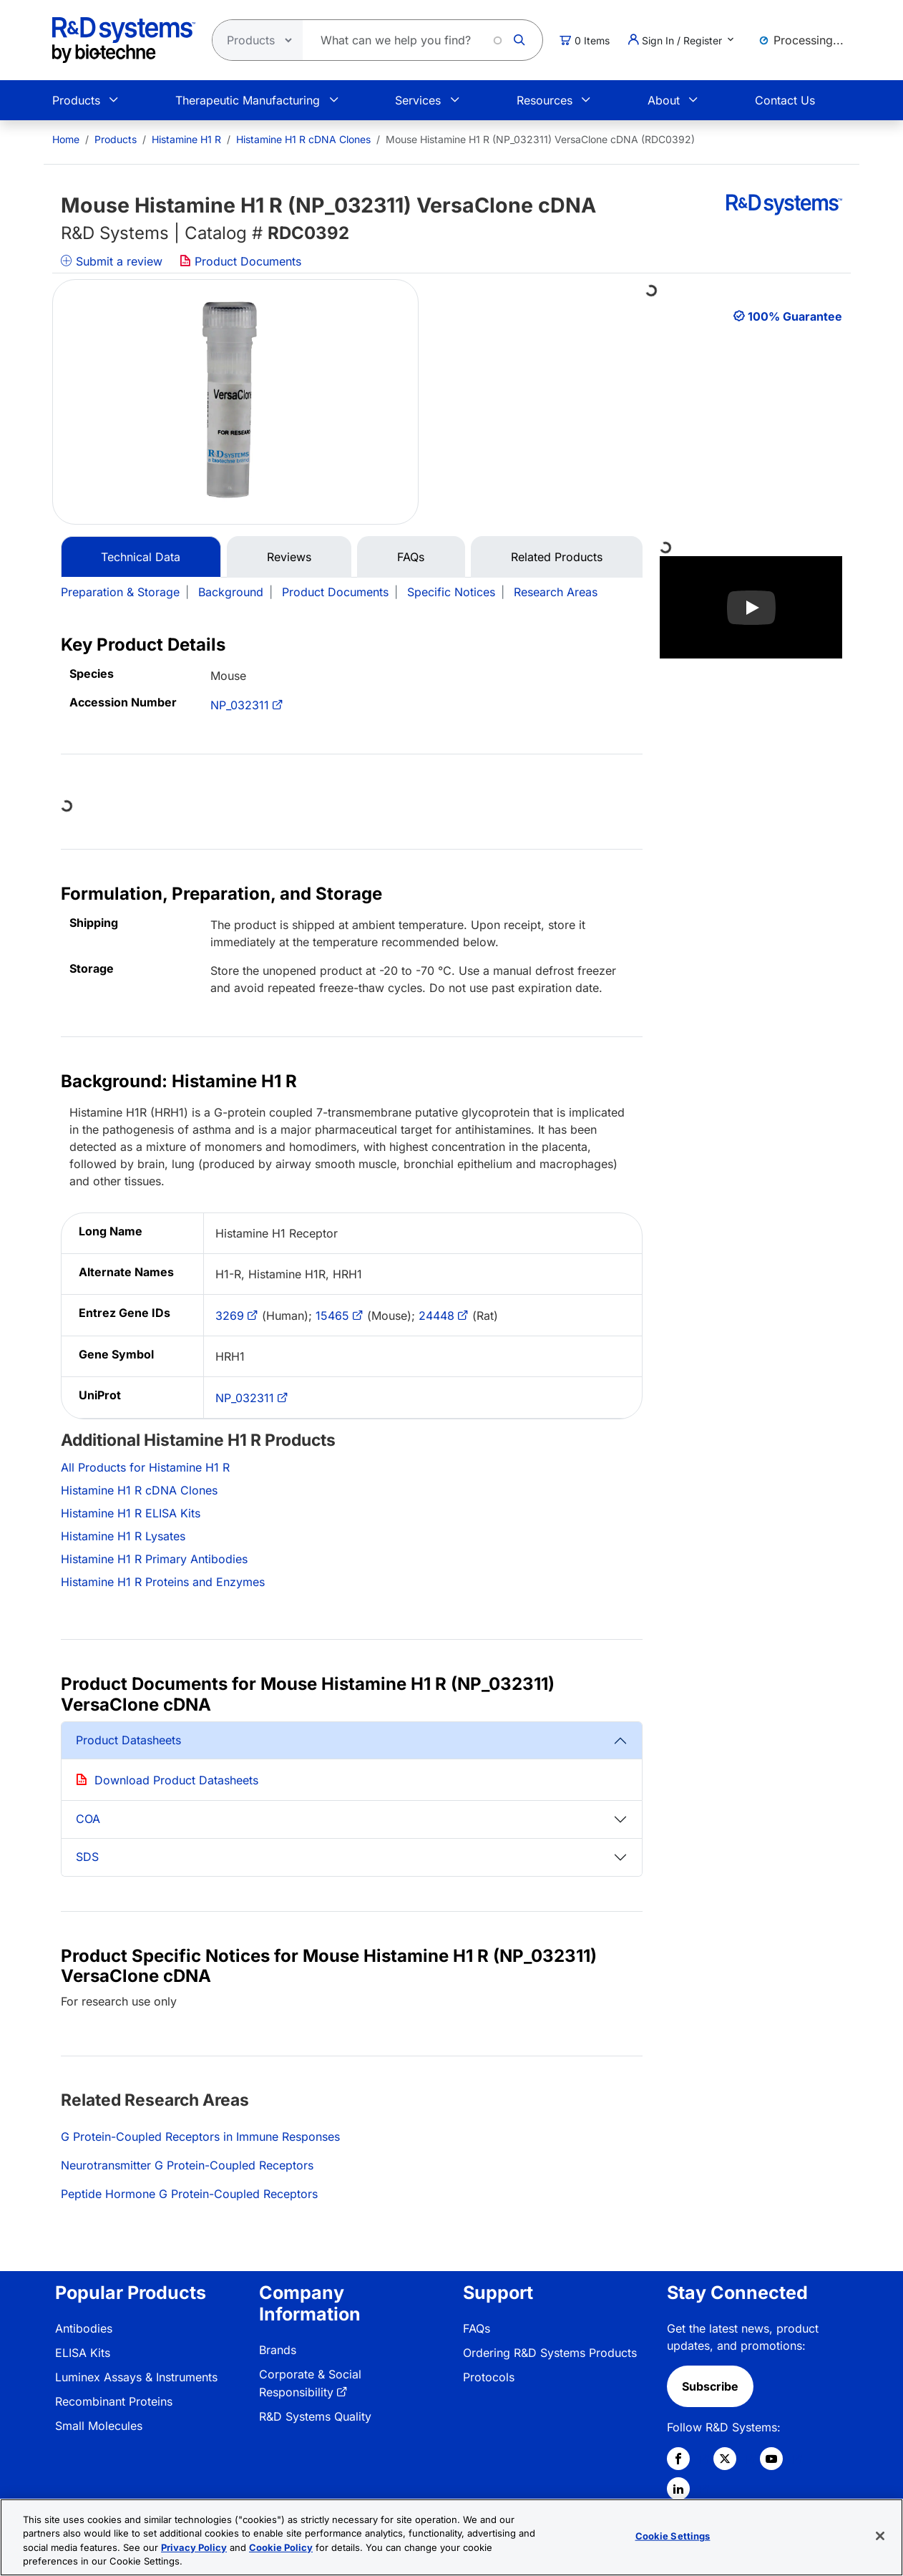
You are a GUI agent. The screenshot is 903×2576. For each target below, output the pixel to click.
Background (230, 592)
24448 (436, 1315)
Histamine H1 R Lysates (123, 1536)
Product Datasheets (128, 1740)
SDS (87, 1857)
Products (76, 100)
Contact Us (785, 100)
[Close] (880, 2536)
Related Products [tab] (556, 557)
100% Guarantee (795, 316)
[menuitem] (65, 139)
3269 (229, 1315)
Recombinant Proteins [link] (113, 2401)
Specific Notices (451, 592)
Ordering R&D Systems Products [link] (550, 2353)
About (664, 100)
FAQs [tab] (410, 557)
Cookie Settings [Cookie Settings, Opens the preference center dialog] (673, 2536)
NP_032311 (239, 705)
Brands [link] (277, 2350)
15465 (332, 1315)
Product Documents (240, 261)
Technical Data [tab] (140, 557)
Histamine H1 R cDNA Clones (303, 139)
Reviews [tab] (289, 557)
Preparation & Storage (120, 592)
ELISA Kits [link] (82, 2353)
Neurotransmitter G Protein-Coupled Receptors (187, 2165)
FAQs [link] (476, 2328)
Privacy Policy (194, 2547)
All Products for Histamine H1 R (145, 1467)
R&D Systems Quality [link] (315, 2416)
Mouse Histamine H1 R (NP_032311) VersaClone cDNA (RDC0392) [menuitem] (540, 139)
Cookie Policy (281, 2547)
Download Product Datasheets (176, 1780)
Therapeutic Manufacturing (247, 100)
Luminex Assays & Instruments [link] (136, 2377)
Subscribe (710, 2386)
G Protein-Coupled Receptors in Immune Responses (200, 2136)
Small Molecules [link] (98, 2426)
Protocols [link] (488, 2377)
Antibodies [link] (83, 2328)
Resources (544, 100)
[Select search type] (253, 40)
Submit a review (111, 261)
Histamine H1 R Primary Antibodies (154, 1559)
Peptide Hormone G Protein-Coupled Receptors (189, 2194)
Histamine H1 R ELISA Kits (130, 1513)
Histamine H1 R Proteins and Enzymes (163, 1582)
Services (418, 100)
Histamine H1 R (186, 139)
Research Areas (555, 592)
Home (65, 139)
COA (88, 1819)
